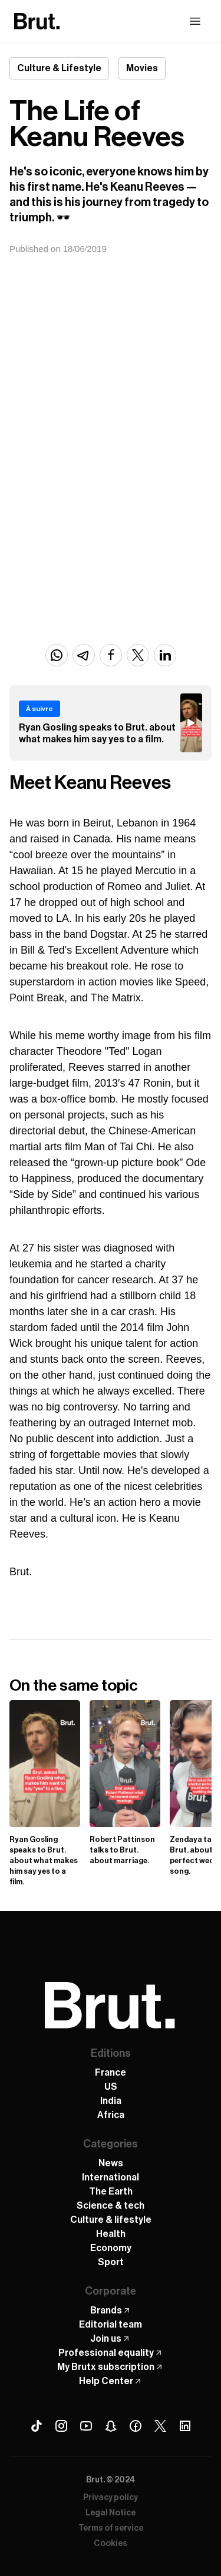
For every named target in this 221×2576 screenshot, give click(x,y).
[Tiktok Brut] (36, 2426)
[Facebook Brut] (135, 2426)
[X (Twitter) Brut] (160, 2426)
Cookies (110, 2544)
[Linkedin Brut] (185, 2426)
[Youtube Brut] (86, 2426)
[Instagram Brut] (61, 2426)
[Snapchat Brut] (111, 2426)
